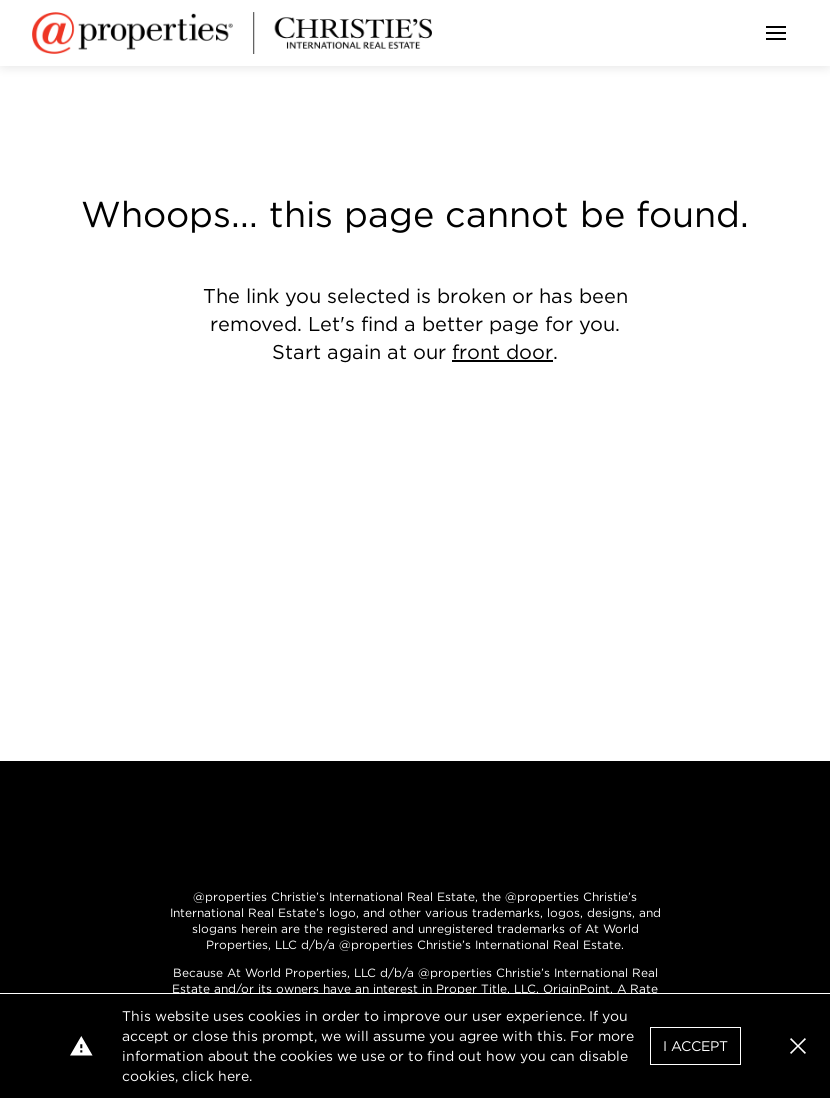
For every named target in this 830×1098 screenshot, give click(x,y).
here (233, 1076)
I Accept (695, 1046)
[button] (798, 1046)
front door (502, 352)
